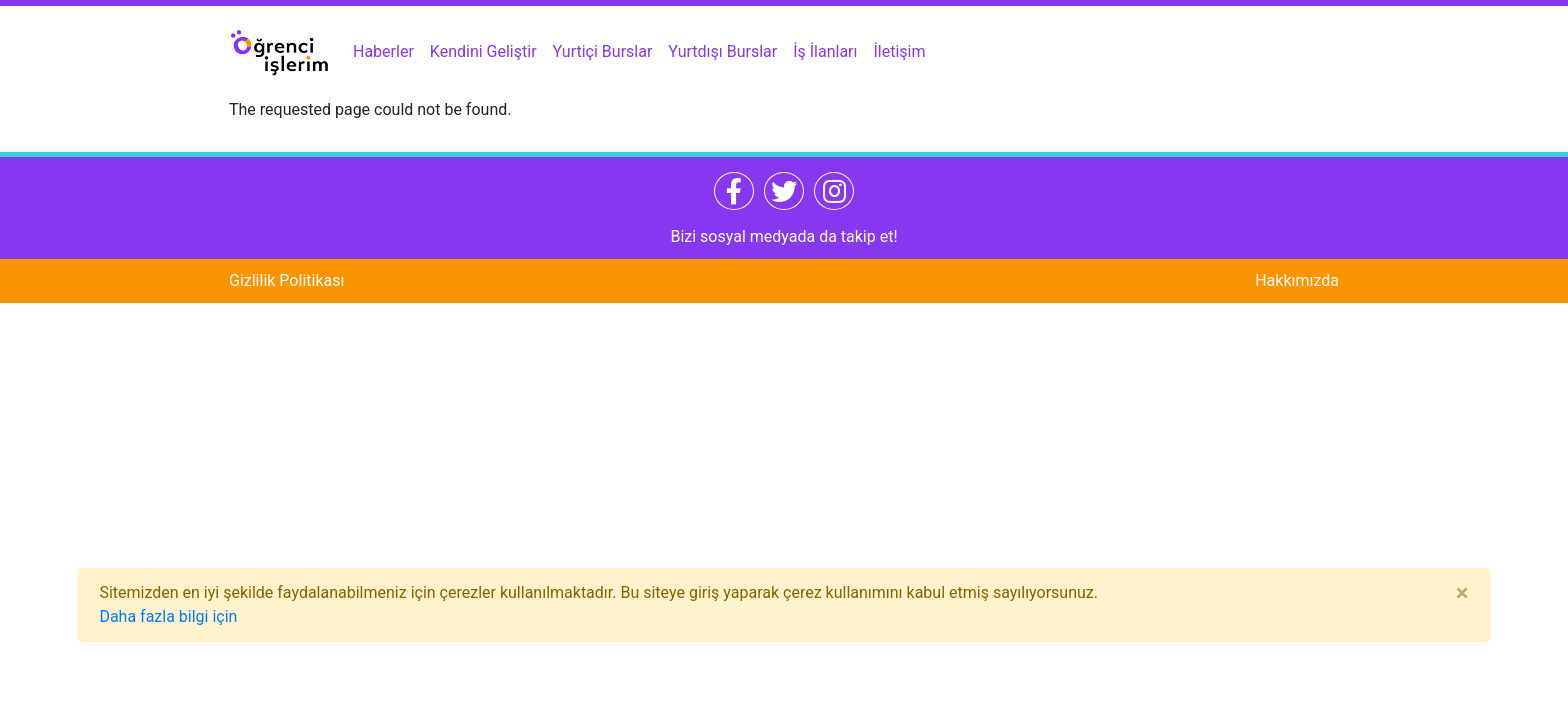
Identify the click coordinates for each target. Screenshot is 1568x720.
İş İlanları (825, 51)
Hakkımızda (1297, 280)
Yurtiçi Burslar (603, 51)
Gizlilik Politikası (286, 280)
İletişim (900, 51)
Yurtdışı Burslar (722, 51)
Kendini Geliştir (483, 51)
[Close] (1462, 593)
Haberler (383, 51)
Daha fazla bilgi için (168, 616)
